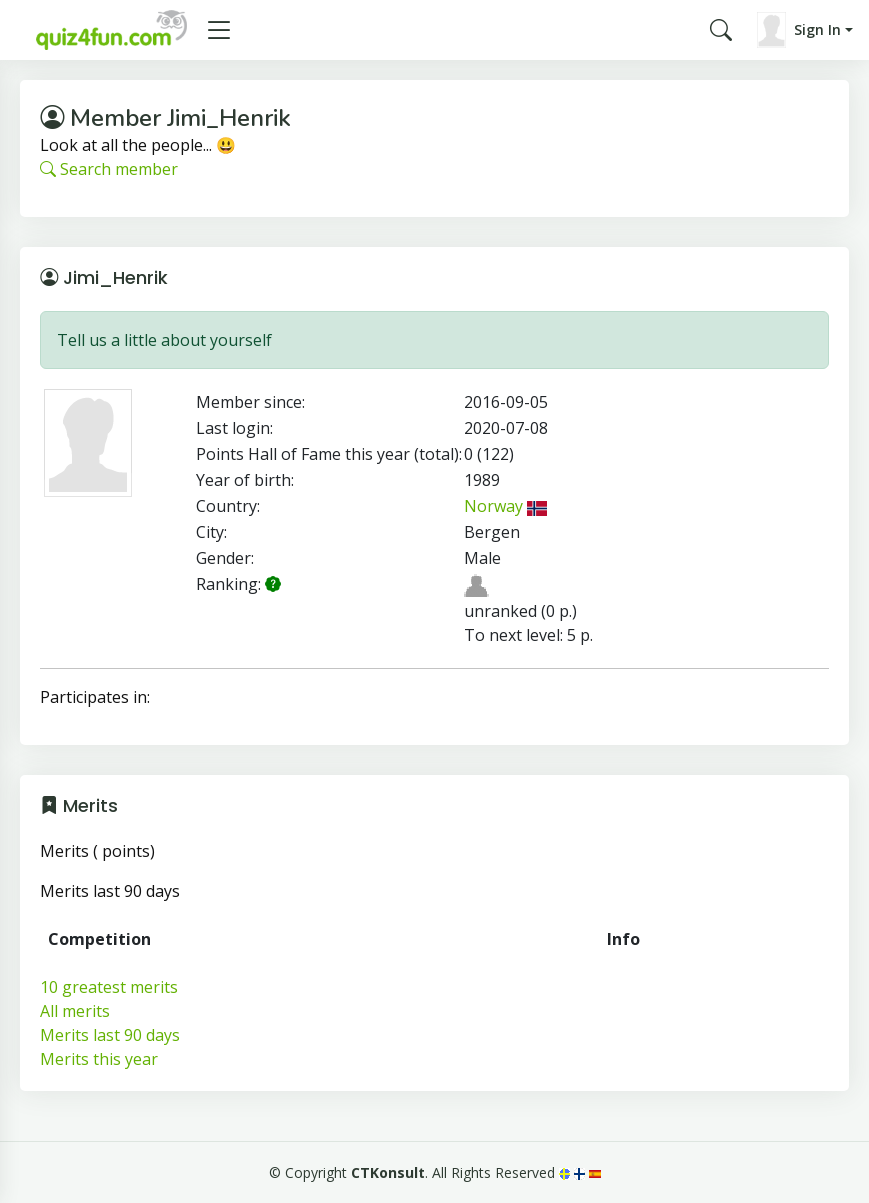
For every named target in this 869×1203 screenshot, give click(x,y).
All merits (75, 1011)
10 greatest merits (109, 987)
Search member (109, 169)
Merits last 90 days (110, 1035)
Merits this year (99, 1059)
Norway (506, 506)
